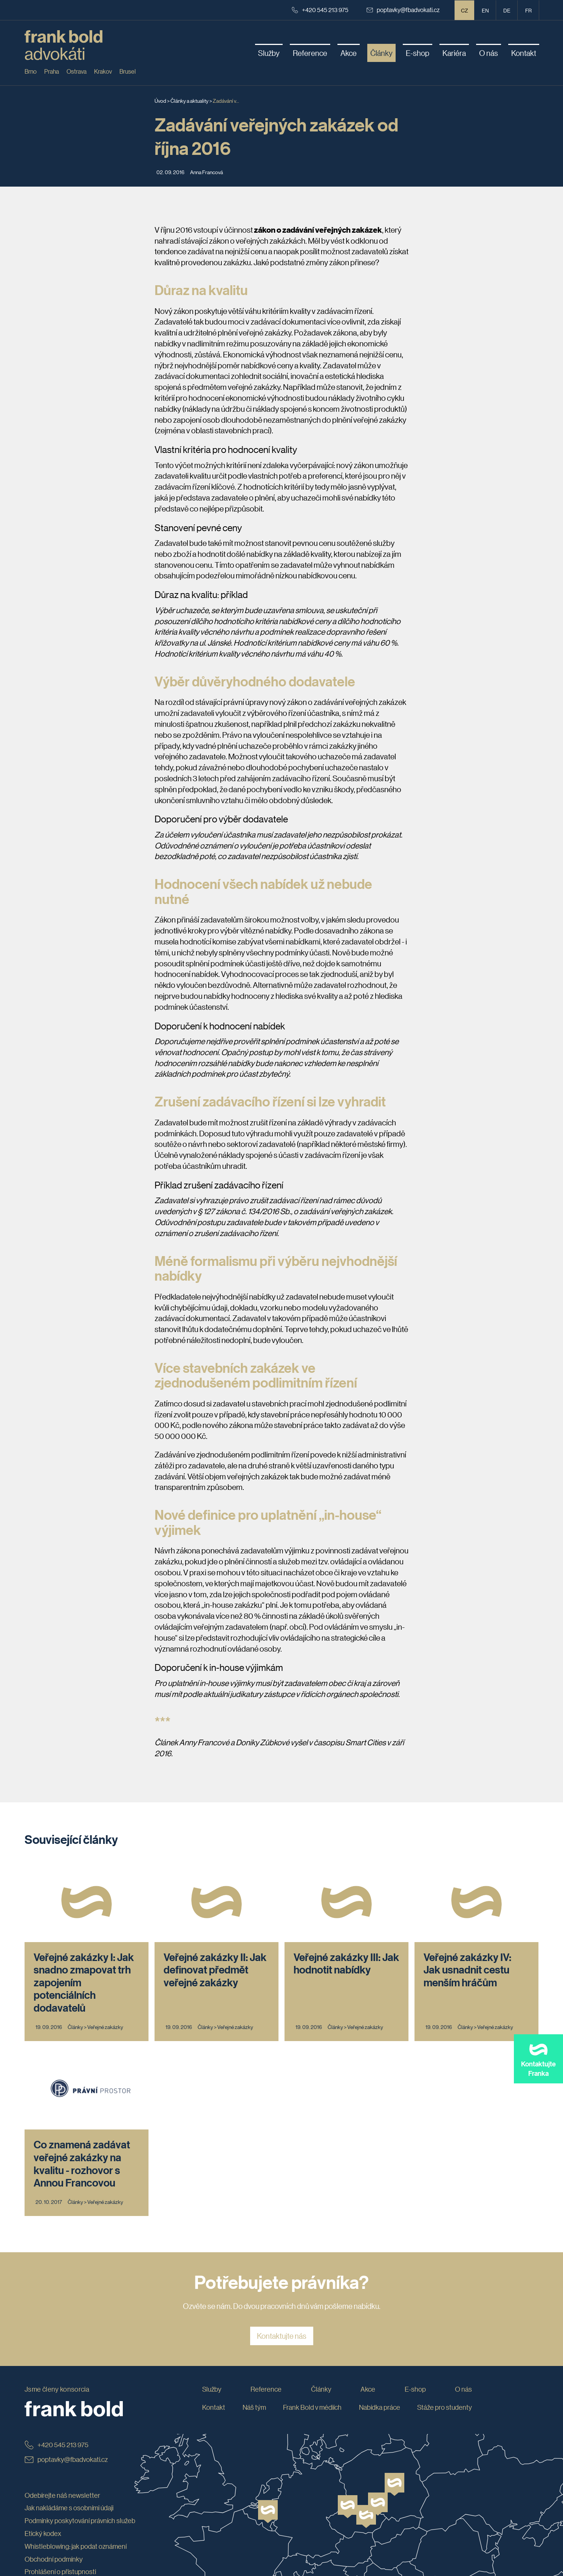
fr (528, 10)
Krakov (103, 71)
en (485, 10)
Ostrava (77, 71)
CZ (464, 10)
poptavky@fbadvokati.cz (403, 10)
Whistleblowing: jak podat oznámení (76, 2546)
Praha (51, 71)
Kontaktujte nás (281, 2335)
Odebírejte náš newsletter (62, 2495)
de (506, 10)
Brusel (127, 71)
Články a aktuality (189, 100)
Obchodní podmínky (54, 2559)
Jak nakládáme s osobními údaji (69, 2508)
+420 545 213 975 (320, 10)
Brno (31, 71)
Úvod (160, 100)
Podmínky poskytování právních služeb (80, 2520)
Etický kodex (43, 2533)
